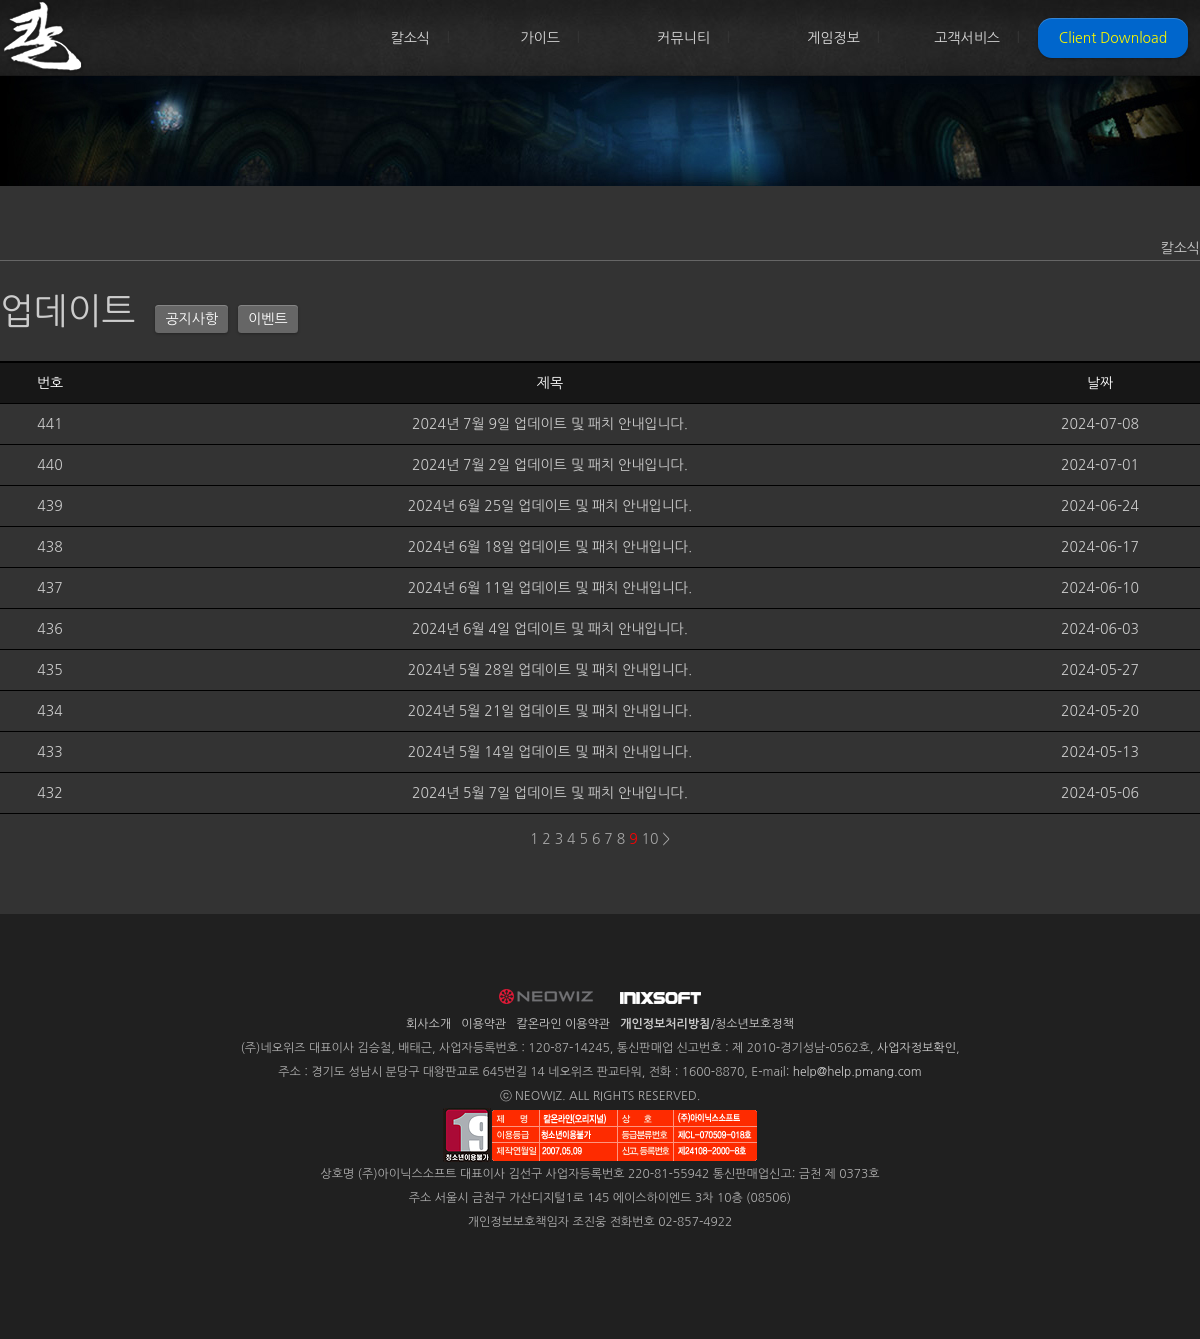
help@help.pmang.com (857, 1072)
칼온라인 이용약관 (564, 1024)
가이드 (540, 38)
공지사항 (191, 319)
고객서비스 (967, 38)
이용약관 (483, 1024)
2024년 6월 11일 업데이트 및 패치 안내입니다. (550, 588)
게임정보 (833, 38)
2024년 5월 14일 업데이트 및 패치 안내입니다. (550, 752)
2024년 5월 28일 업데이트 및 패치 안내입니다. (550, 670)
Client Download (1113, 38)
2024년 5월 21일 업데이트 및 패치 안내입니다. (550, 711)
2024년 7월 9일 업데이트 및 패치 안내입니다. (550, 424)
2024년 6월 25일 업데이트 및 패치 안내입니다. (550, 506)
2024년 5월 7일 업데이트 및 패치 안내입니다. (550, 793)
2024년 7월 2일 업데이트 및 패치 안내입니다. (550, 465)
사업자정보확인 (916, 1048)
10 (650, 839)
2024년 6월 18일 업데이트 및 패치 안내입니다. (550, 547)
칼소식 (410, 38)
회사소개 (428, 1024)
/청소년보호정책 (707, 1024)
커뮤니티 (683, 38)
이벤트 (267, 319)
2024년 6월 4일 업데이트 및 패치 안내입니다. (550, 629)
